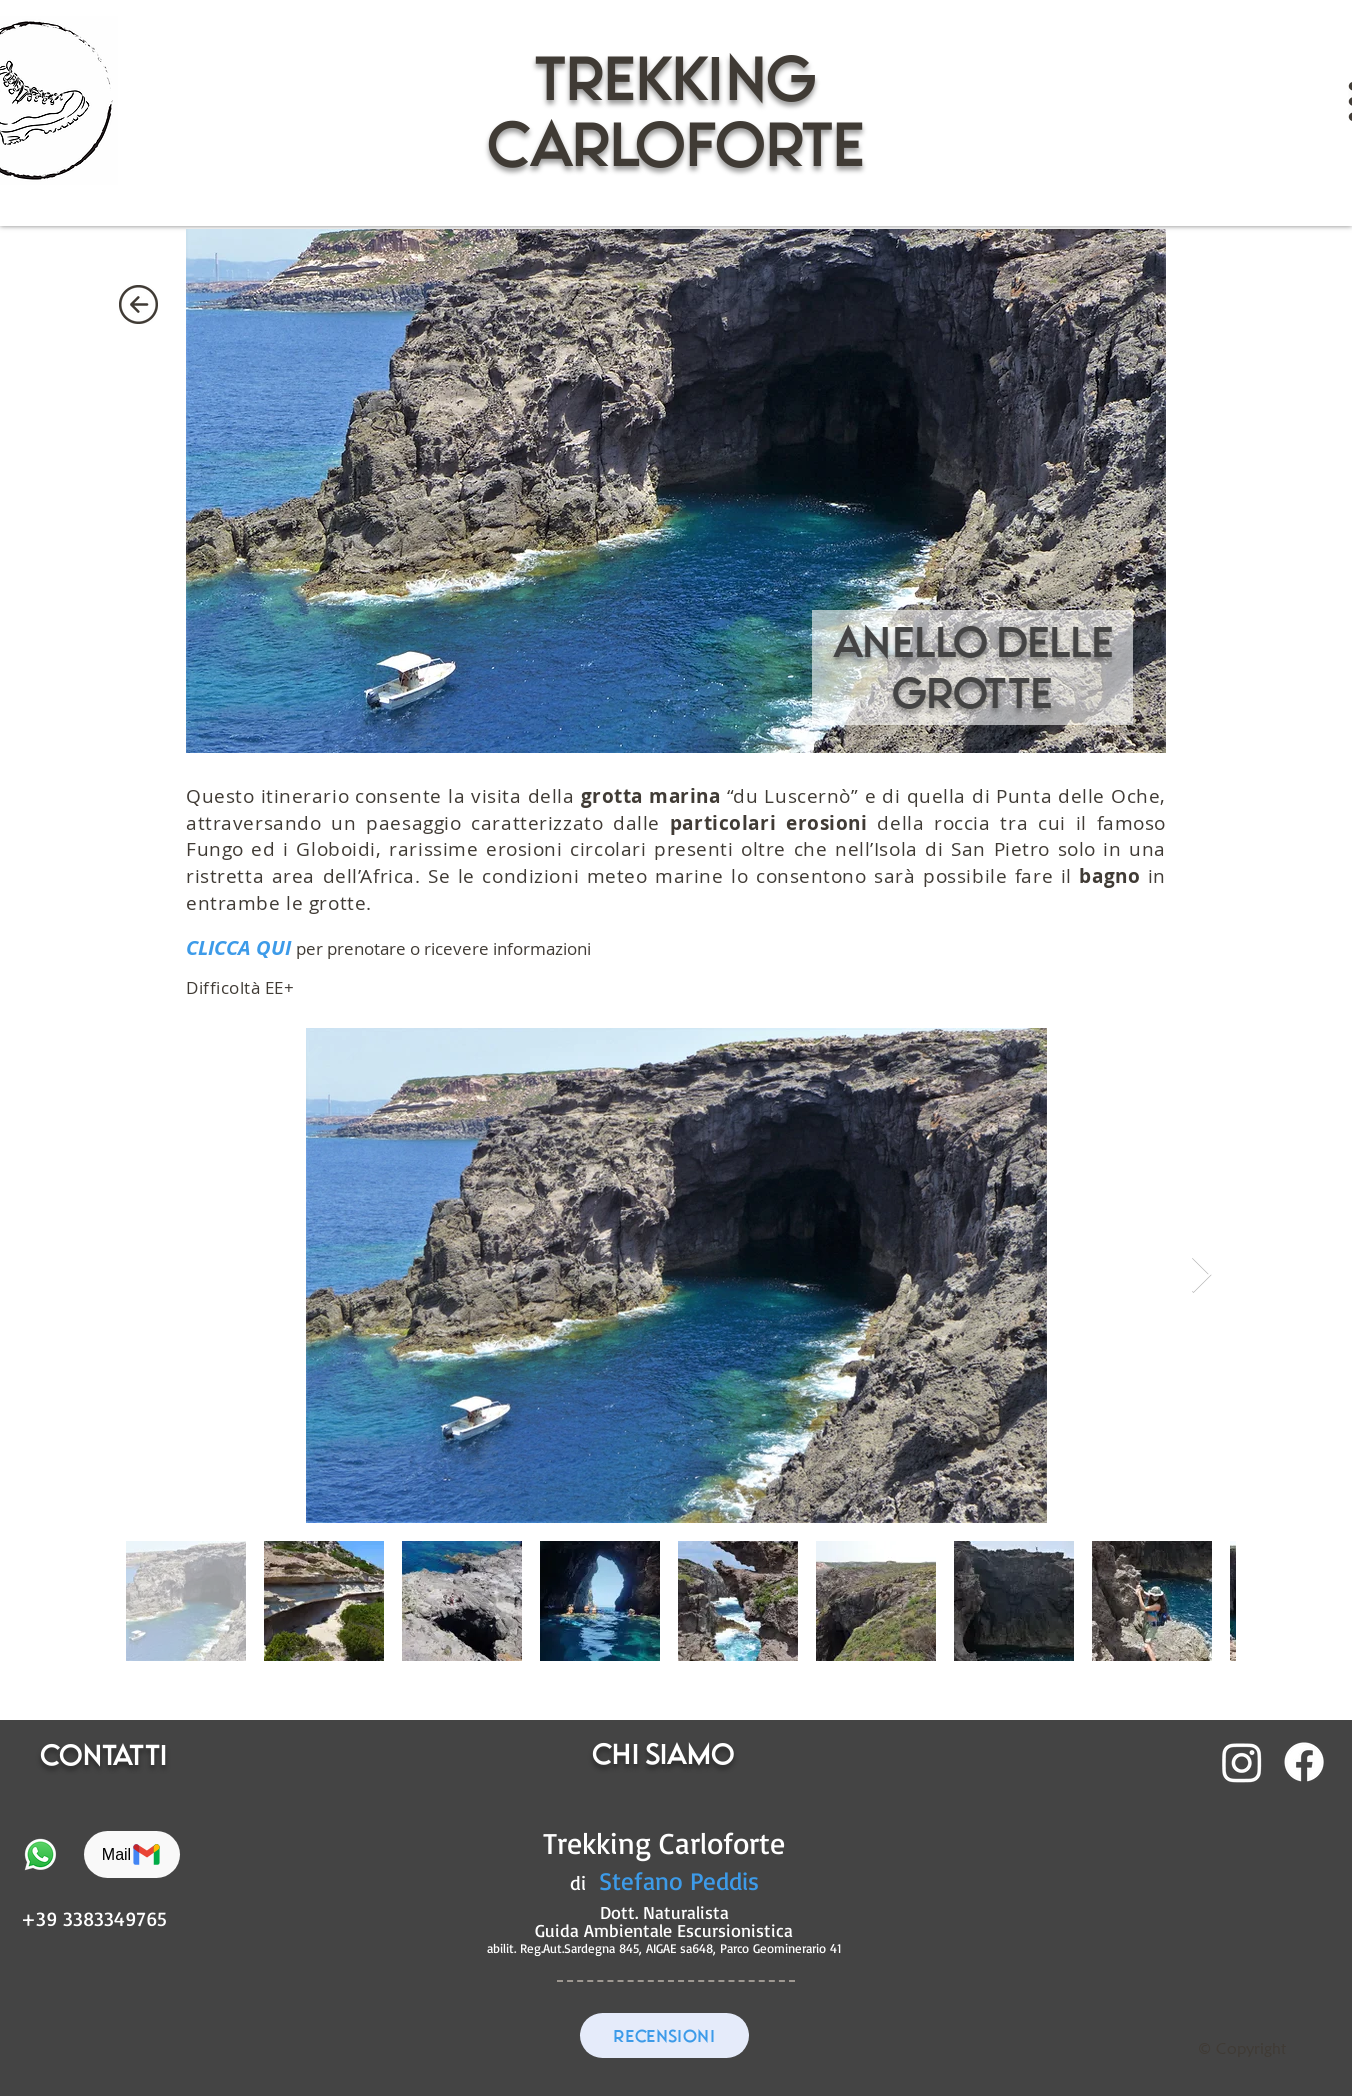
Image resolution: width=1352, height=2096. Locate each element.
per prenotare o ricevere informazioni (443, 948)
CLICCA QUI (238, 947)
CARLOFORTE (675, 143)
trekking (675, 77)
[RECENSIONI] (664, 2035)
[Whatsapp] (40, 1854)
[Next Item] (1201, 1275)
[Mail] (132, 1854)
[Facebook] (1304, 1762)
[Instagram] (1242, 1762)
